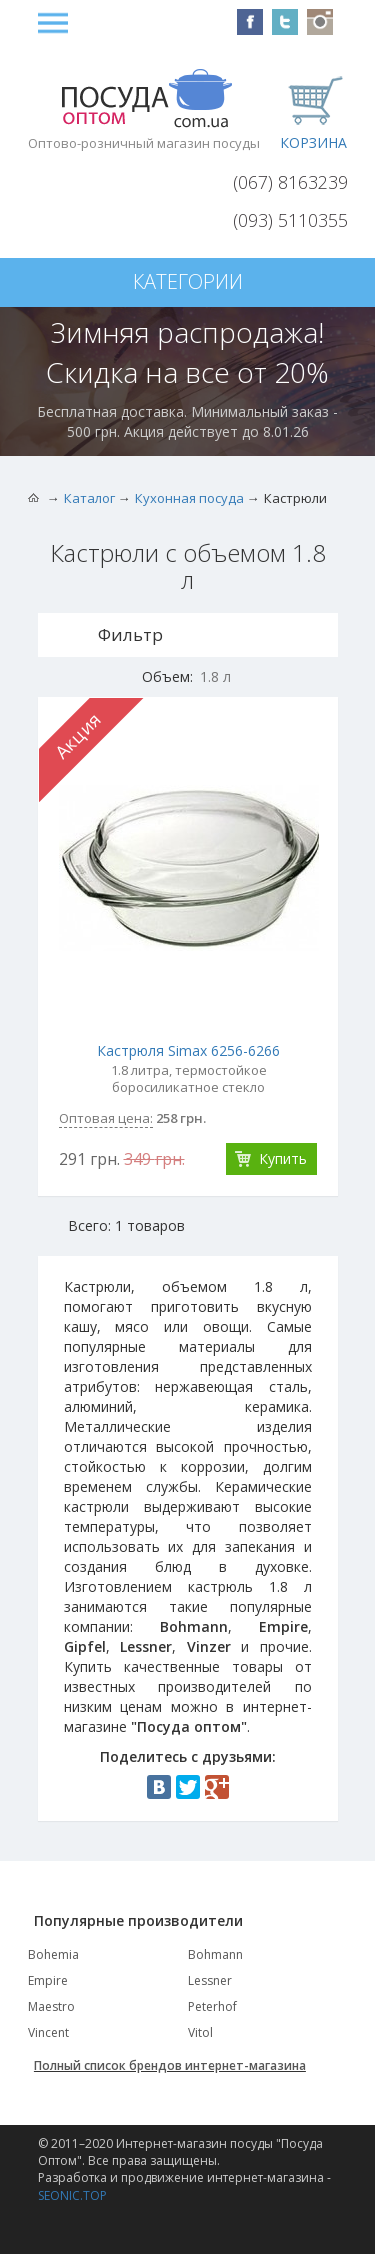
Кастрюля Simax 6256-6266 (188, 1050)
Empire (48, 1980)
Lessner (210, 1980)
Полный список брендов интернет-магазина (170, 2065)
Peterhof (212, 2006)
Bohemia (53, 1954)
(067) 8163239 (290, 182)
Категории (188, 281)
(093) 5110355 (290, 220)
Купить (283, 1158)
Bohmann (215, 1954)
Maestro (51, 2006)
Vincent (48, 2032)
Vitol (200, 2032)
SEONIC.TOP (72, 2195)
